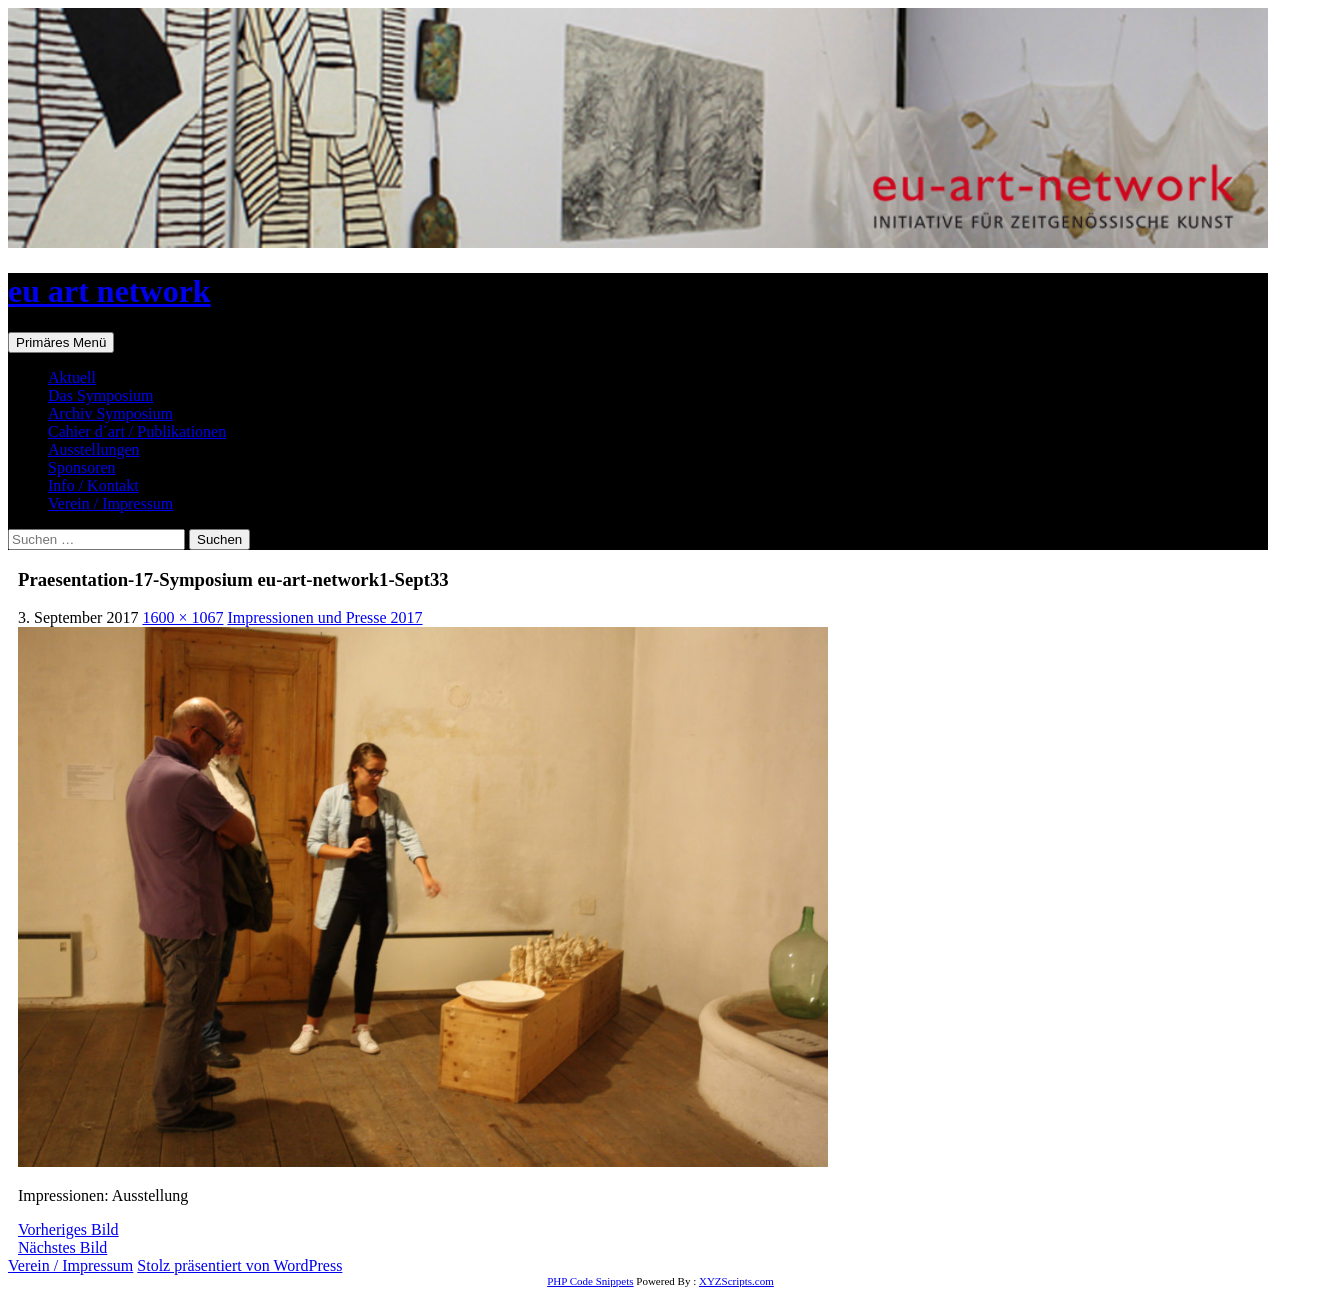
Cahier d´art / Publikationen (137, 431)
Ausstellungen (94, 449)
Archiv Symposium (110, 413)
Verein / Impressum (110, 503)
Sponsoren (82, 467)
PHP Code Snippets (590, 1281)
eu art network (109, 291)
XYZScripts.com (736, 1281)
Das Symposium (100, 395)
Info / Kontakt (93, 485)
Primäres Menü (61, 342)
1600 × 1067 (182, 617)
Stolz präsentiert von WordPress (239, 1265)
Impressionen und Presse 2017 (324, 617)
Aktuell (72, 377)
